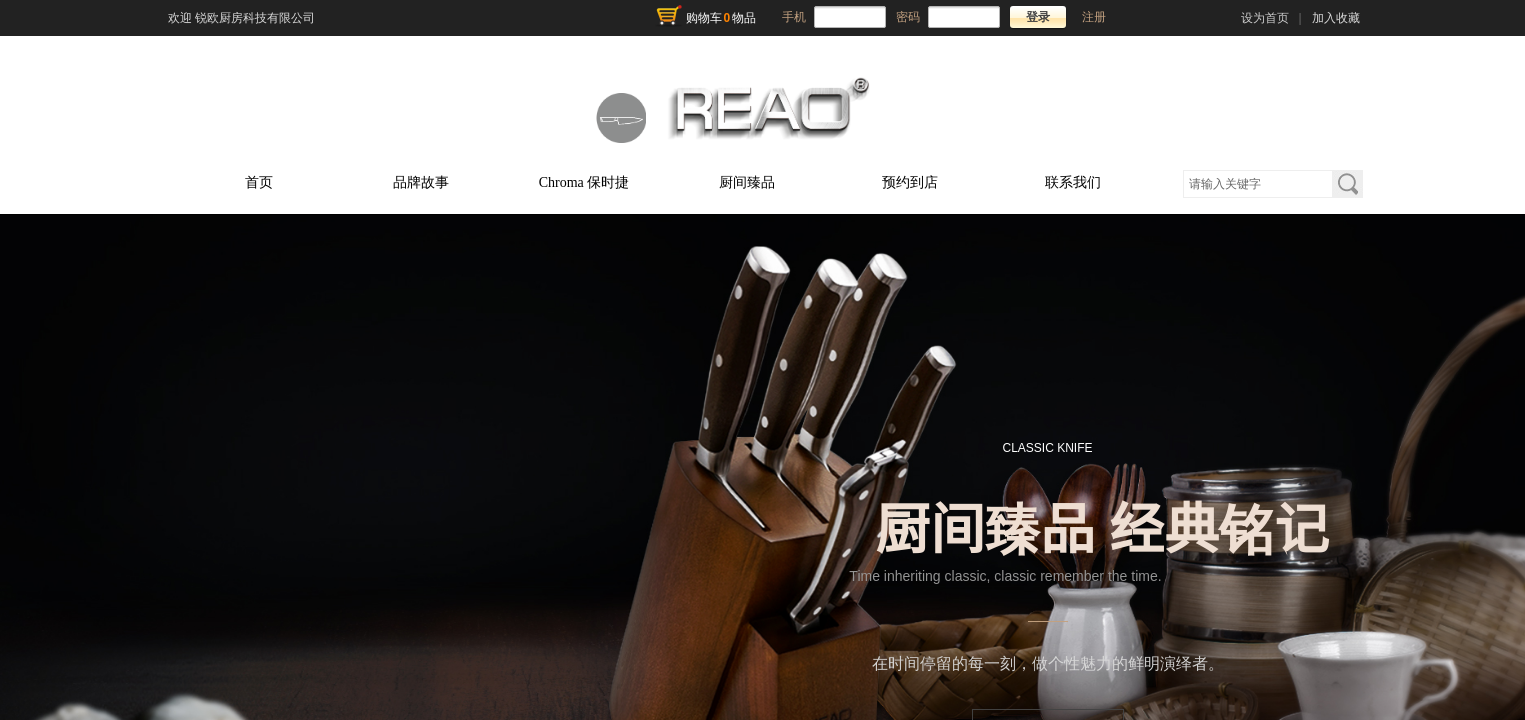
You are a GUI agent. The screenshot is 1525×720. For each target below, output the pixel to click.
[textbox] (1258, 184)
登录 (1038, 17)
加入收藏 (1336, 18)
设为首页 (1265, 18)
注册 (1094, 17)
